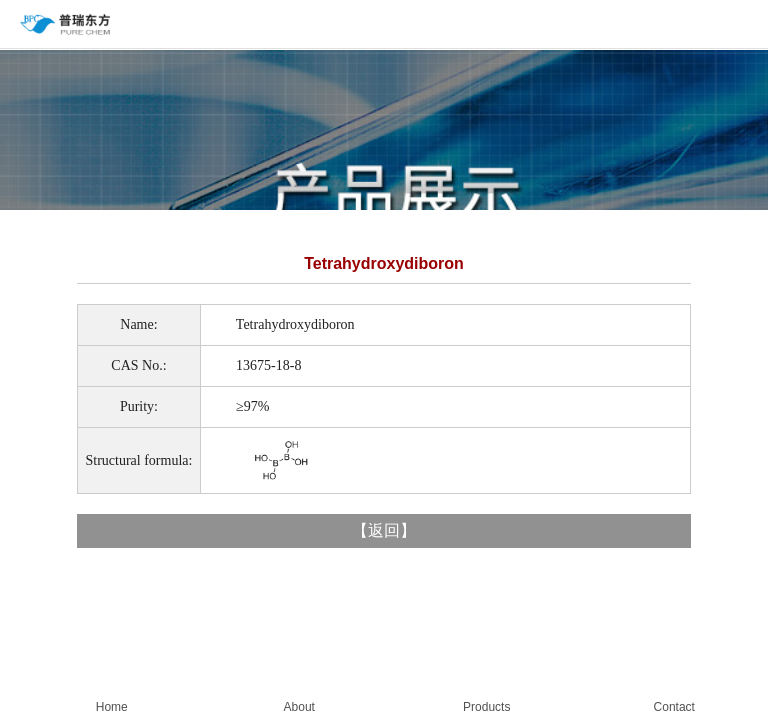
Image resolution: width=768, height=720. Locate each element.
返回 (384, 530)
